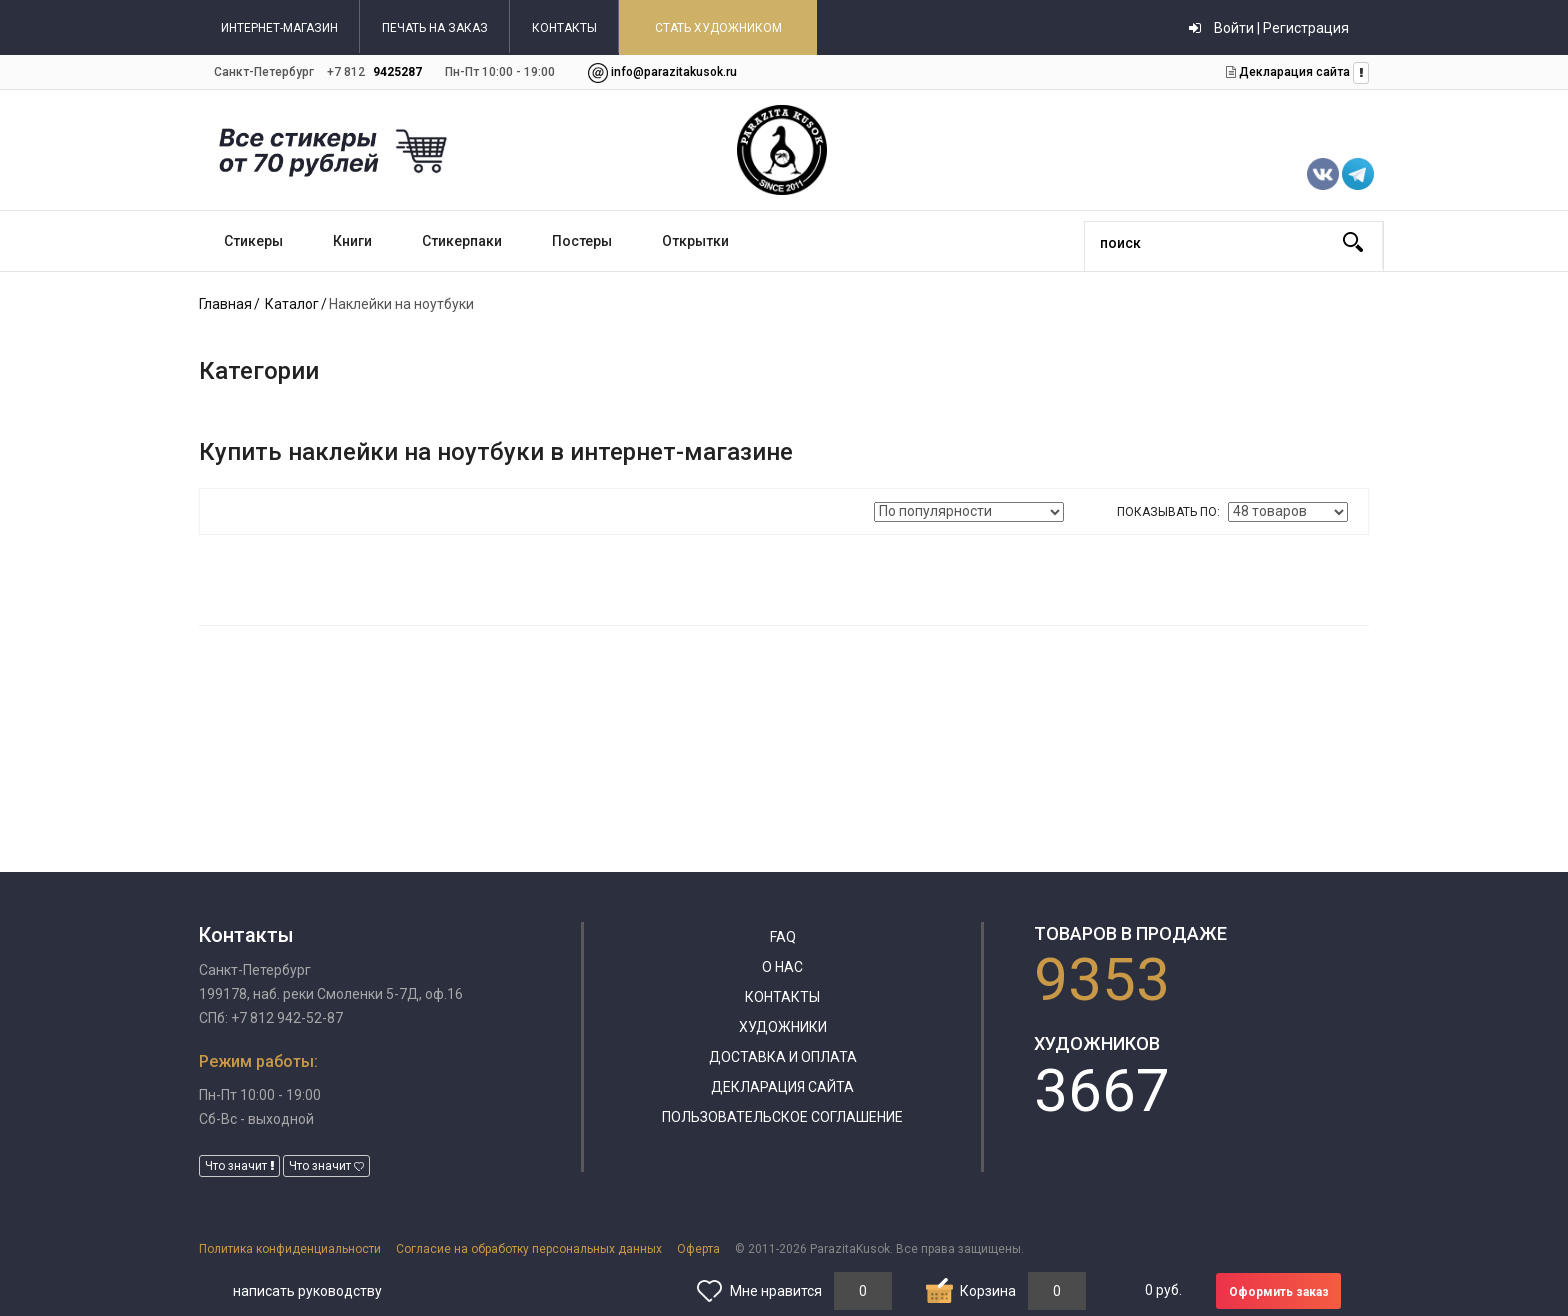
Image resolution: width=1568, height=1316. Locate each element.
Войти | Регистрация (1269, 28)
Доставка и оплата (783, 1057)
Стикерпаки (462, 241)
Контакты (782, 997)
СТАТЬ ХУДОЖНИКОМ (718, 28)
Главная (225, 304)
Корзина (988, 1291)
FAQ (783, 937)
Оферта (698, 1249)
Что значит (239, 1166)
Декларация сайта (1293, 72)
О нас (782, 967)
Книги (352, 241)
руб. (1163, 1290)
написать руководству (307, 1291)
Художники (783, 1027)
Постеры (582, 241)
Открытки (695, 241)
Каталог (292, 304)
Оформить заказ (1279, 1292)
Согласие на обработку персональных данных (529, 1249)
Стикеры (253, 241)
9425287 (397, 72)
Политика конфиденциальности (290, 1249)
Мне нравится (776, 1291)
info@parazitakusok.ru (674, 72)
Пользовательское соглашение (782, 1117)
